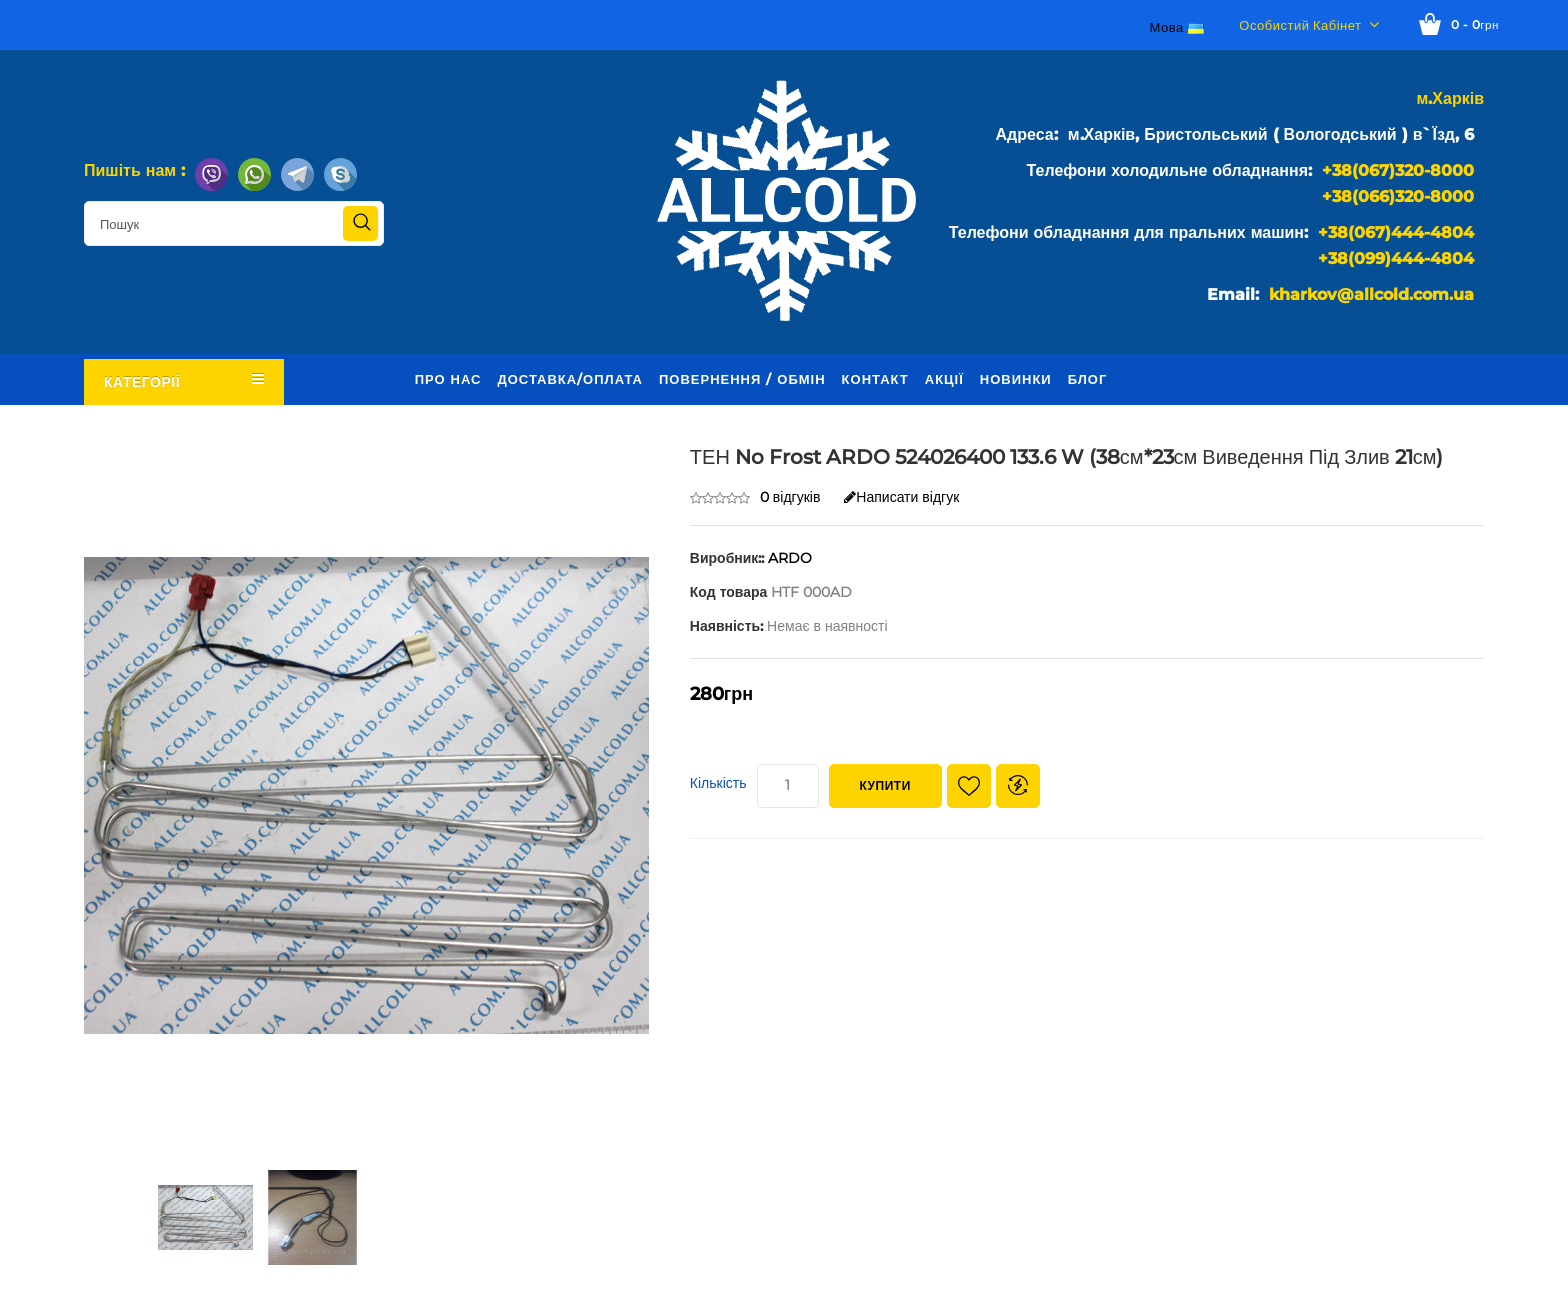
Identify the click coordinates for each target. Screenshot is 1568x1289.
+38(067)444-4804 (1396, 232)
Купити (885, 785)
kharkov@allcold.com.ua (1371, 294)
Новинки (1016, 379)
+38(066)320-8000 (1398, 196)
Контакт (875, 379)
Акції (944, 379)
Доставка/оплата (570, 379)
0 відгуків (790, 497)
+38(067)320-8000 (1398, 170)
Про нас (448, 379)
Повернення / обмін (742, 379)
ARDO (790, 558)
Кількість (718, 783)
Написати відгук (901, 497)
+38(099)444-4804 (1396, 258)
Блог (1088, 379)
